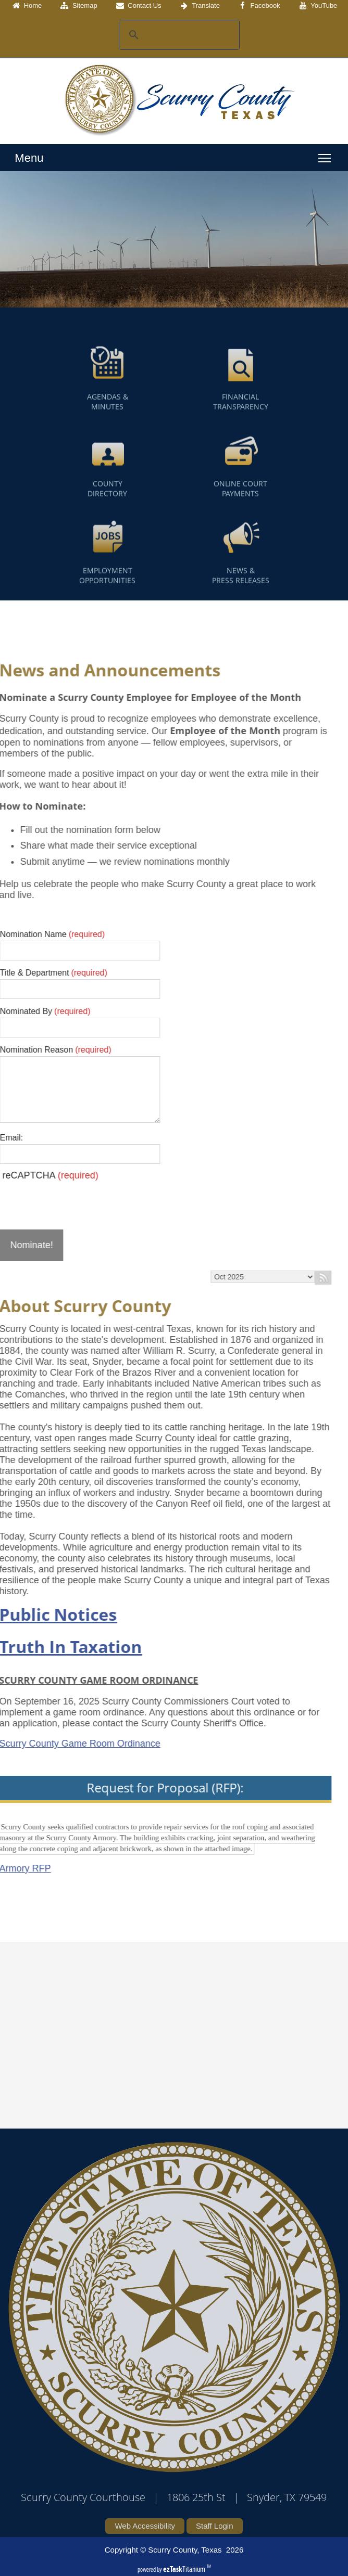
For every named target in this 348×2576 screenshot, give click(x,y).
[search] (177, 35)
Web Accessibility (145, 2525)
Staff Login (214, 2525)
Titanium (185, 2569)
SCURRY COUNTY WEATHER (167, 2016)
